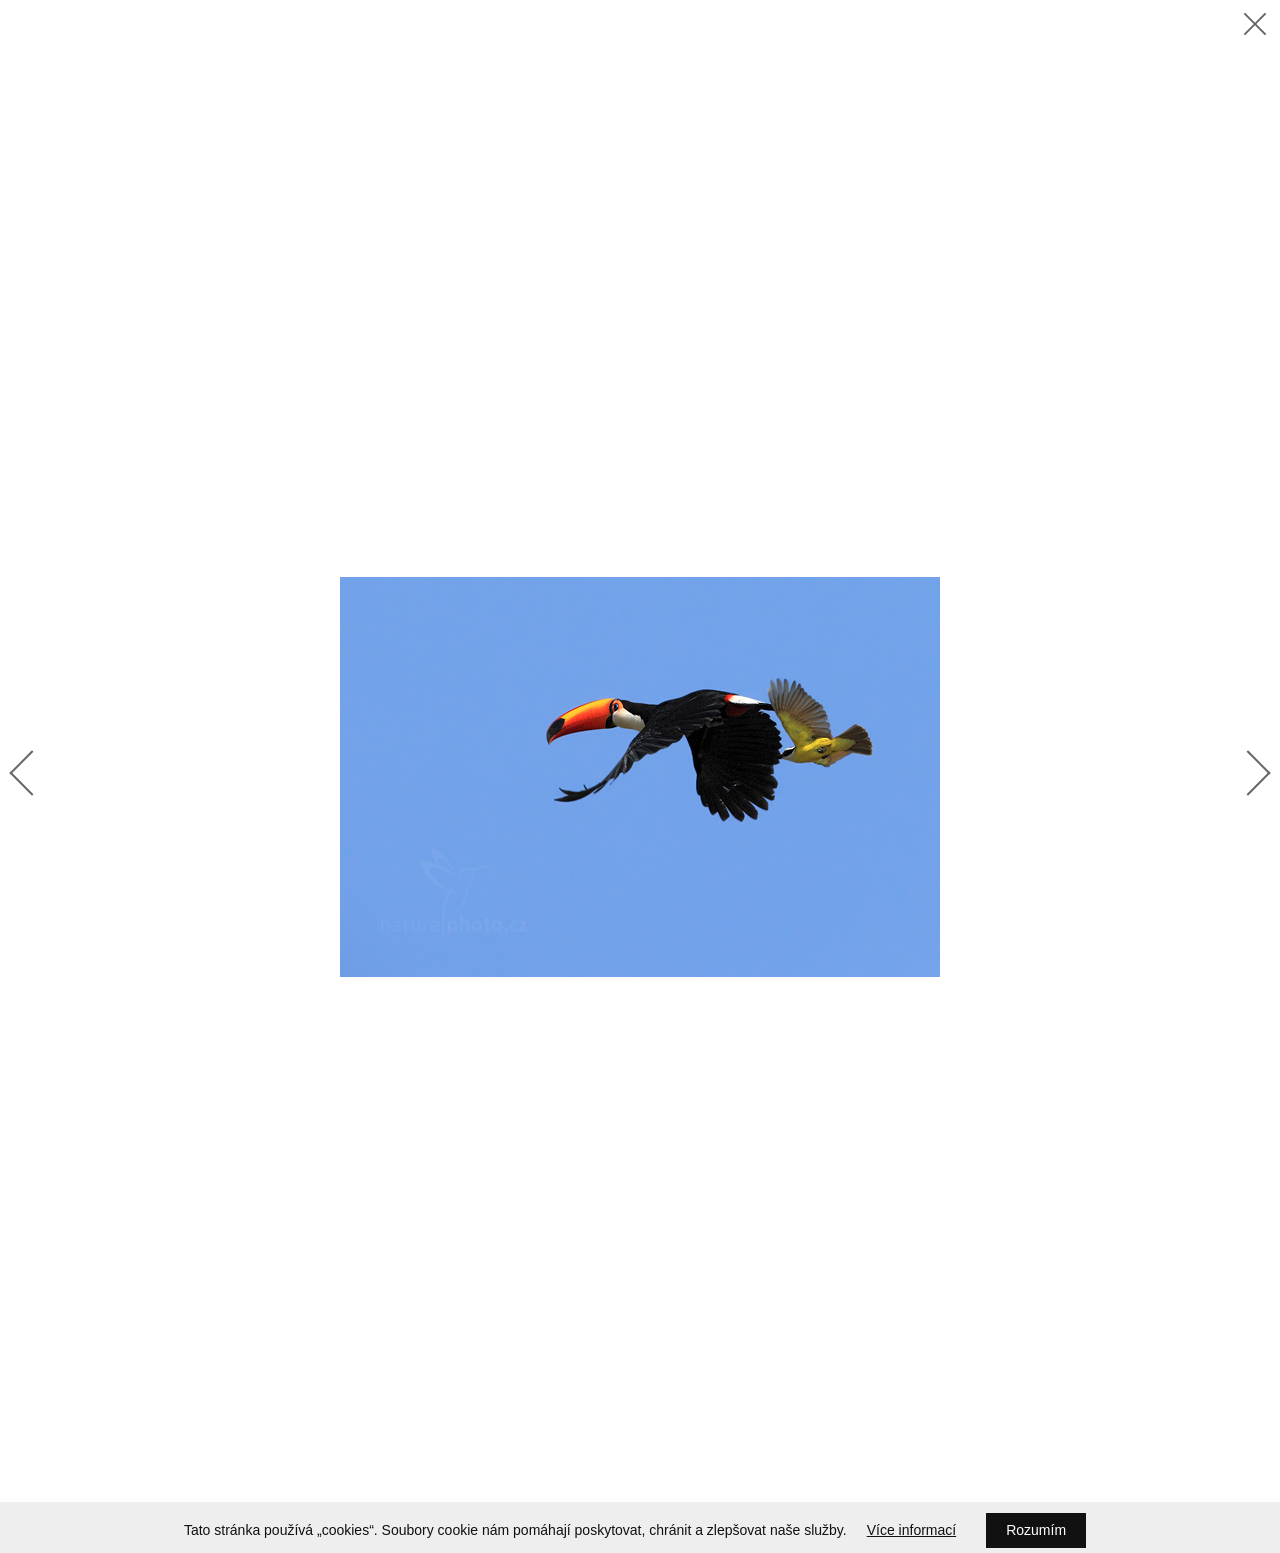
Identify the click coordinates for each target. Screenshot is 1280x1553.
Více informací (911, 1530)
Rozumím (1036, 1530)
